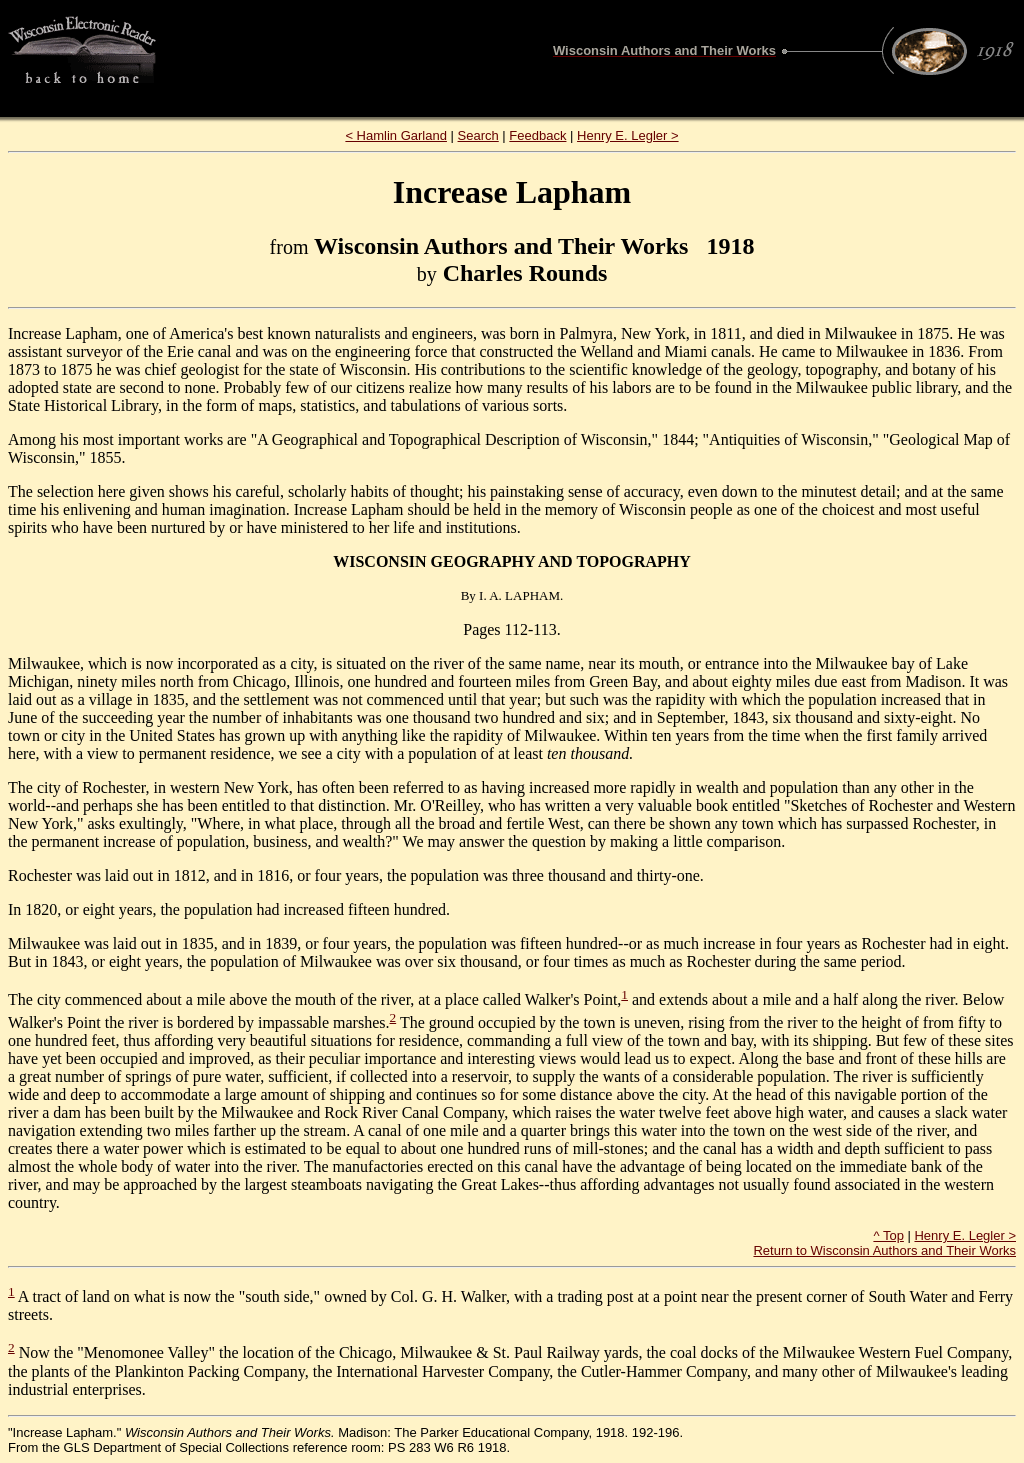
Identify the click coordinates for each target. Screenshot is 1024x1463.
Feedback (537, 135)
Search (478, 135)
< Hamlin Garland (396, 135)
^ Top (888, 1235)
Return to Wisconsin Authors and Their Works (884, 1250)
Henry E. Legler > (628, 135)
